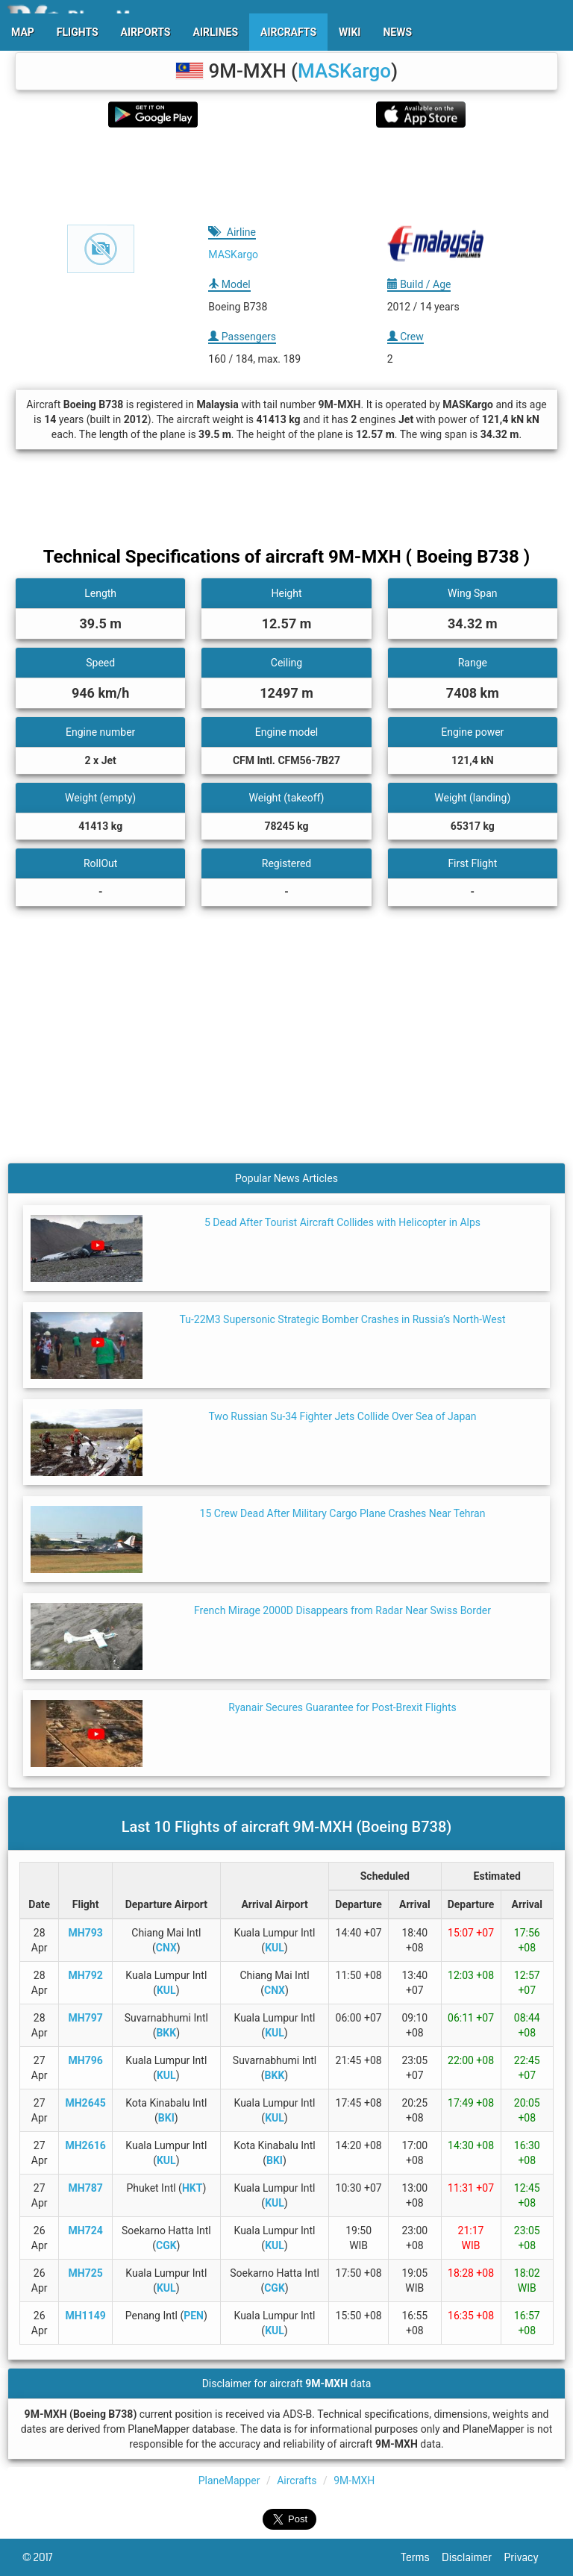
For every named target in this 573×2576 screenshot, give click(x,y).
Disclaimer (473, 2557)
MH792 (85, 1975)
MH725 (85, 2273)
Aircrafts (296, 2480)
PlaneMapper (229, 2480)
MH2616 (85, 2145)
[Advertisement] (286, 176)
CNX (166, 1948)
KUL (274, 1948)
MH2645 (85, 2103)
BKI (166, 2118)
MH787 (85, 2188)
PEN (194, 2316)
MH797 (85, 2018)
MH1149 (85, 2316)
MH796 (85, 2060)
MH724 (85, 2230)
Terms (421, 2557)
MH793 (85, 1933)
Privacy (527, 2557)
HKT (192, 2188)
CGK (166, 2245)
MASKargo (344, 71)
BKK (166, 2033)
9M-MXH (354, 2480)
